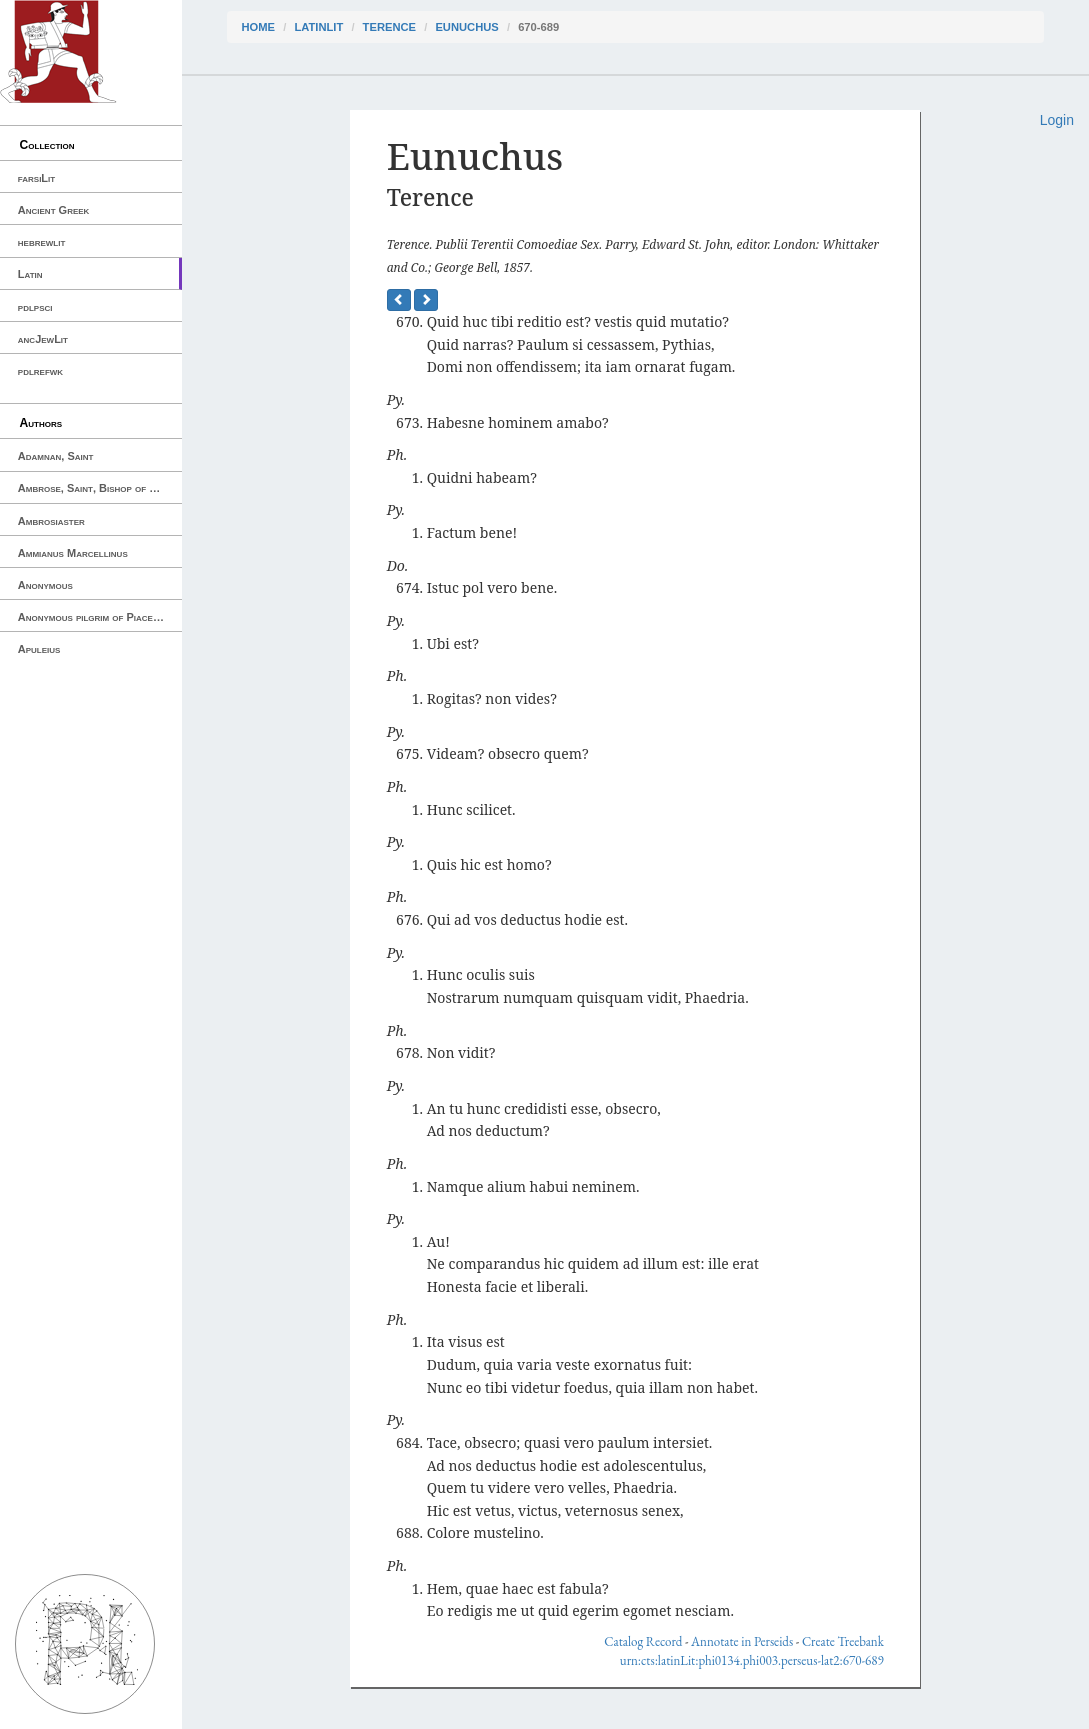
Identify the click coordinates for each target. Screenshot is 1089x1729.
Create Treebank (843, 1641)
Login (1057, 120)
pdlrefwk (40, 371)
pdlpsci (35, 307)
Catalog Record (643, 1641)
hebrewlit (42, 242)
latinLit (318, 27)
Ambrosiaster (51, 521)
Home (259, 27)
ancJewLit (43, 339)
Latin (30, 274)
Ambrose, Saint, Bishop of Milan (97, 488)
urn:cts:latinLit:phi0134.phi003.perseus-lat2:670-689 (752, 1660)
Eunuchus (466, 27)
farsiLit (36, 178)
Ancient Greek (54, 210)
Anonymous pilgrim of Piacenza (94, 617)
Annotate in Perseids (742, 1641)
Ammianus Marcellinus (73, 553)
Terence (389, 27)
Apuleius (39, 649)
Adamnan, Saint (56, 456)
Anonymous (45, 585)
